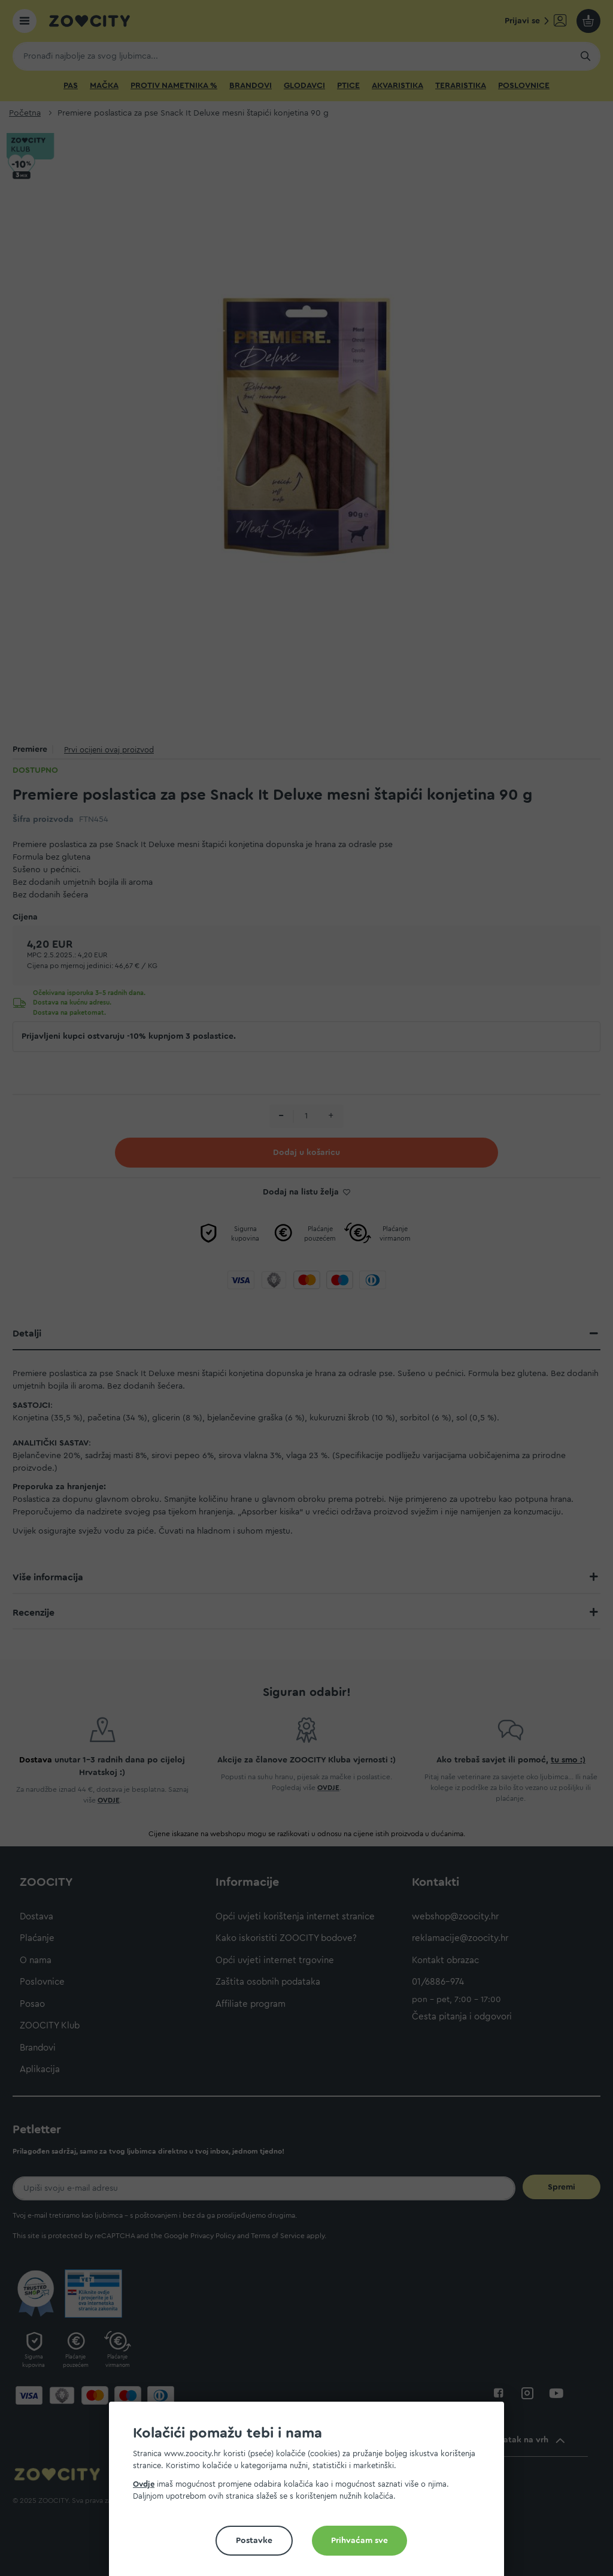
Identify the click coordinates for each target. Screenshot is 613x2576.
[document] (311, 2494)
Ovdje (143, 2484)
